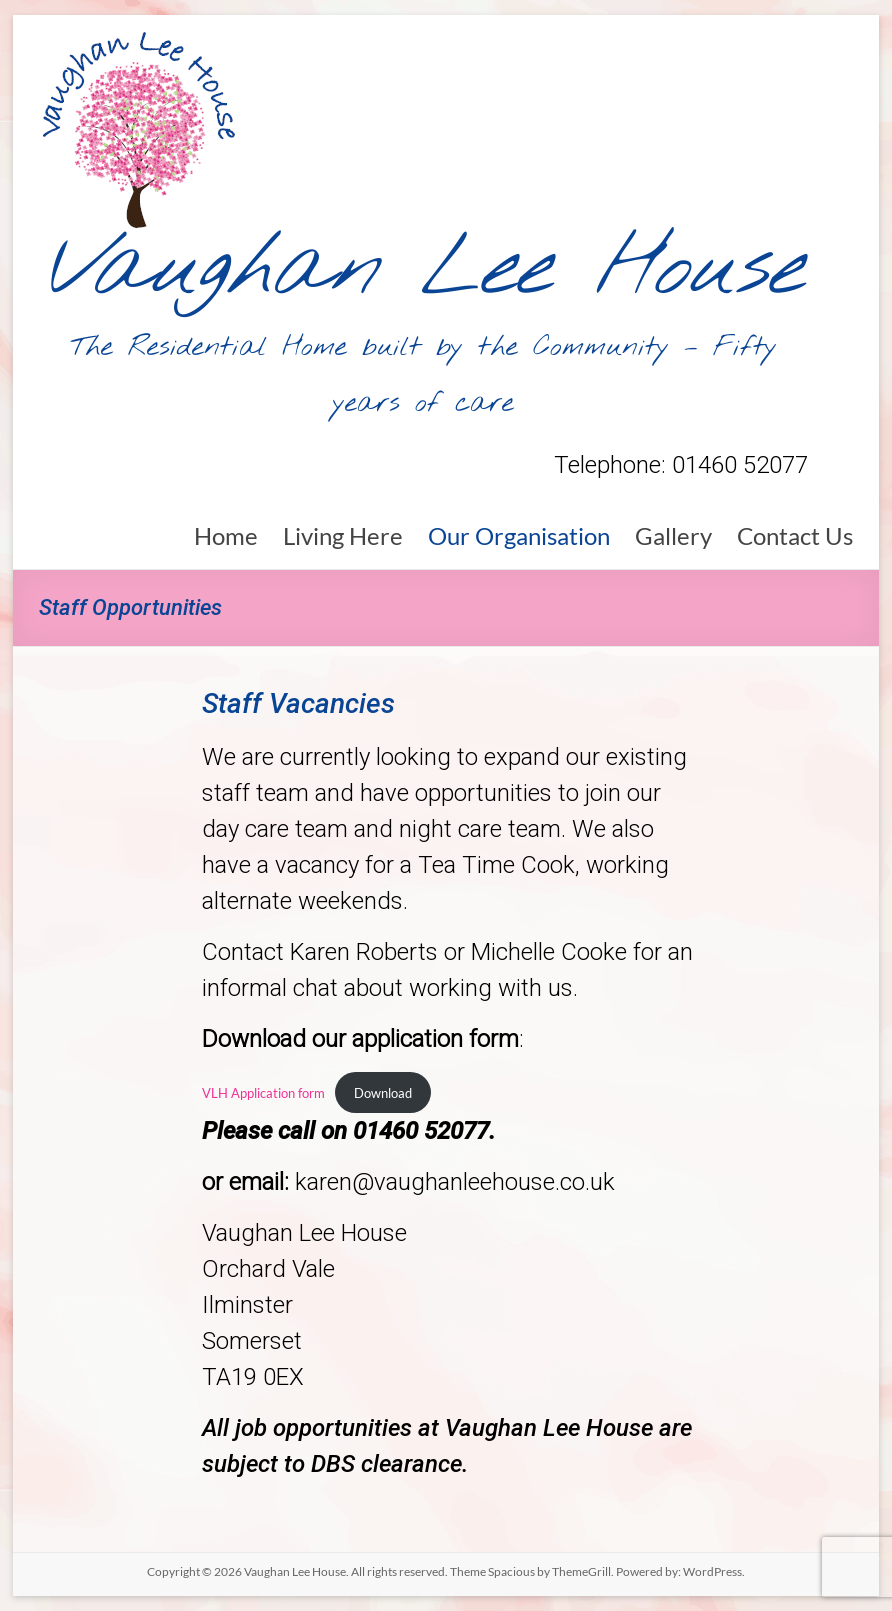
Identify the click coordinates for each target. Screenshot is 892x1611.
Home (226, 535)
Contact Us (795, 535)
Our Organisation (519, 535)
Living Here (343, 535)
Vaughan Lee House (423, 270)
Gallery (673, 535)
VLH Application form (263, 1093)
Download (383, 1093)
